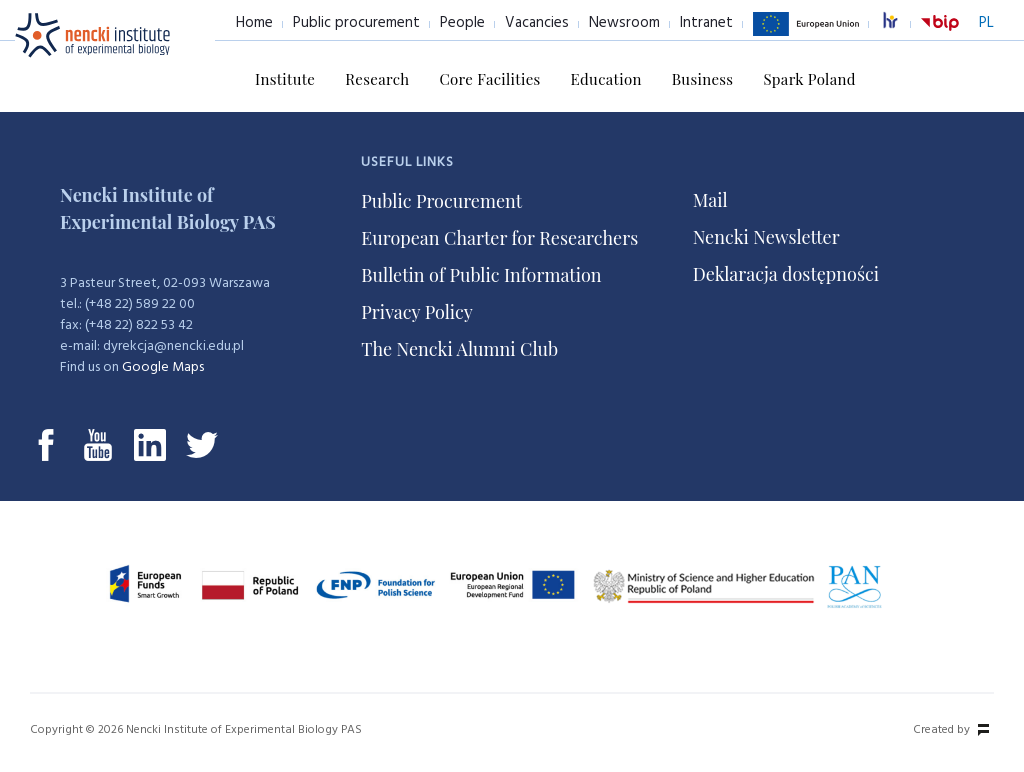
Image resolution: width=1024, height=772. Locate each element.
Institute (285, 79)
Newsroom (624, 23)
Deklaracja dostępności (786, 274)
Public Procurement (441, 201)
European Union (806, 35)
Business (703, 79)
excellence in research (901, 23)
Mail (710, 200)
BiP (940, 35)
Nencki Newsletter (766, 237)
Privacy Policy (417, 312)
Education (606, 79)
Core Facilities (489, 79)
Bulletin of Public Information (481, 275)
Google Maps (163, 367)
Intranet (706, 23)
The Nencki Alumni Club (459, 349)
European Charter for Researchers (499, 238)
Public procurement (356, 23)
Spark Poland (809, 79)
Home (254, 23)
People (462, 23)
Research (377, 79)
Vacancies (537, 23)
